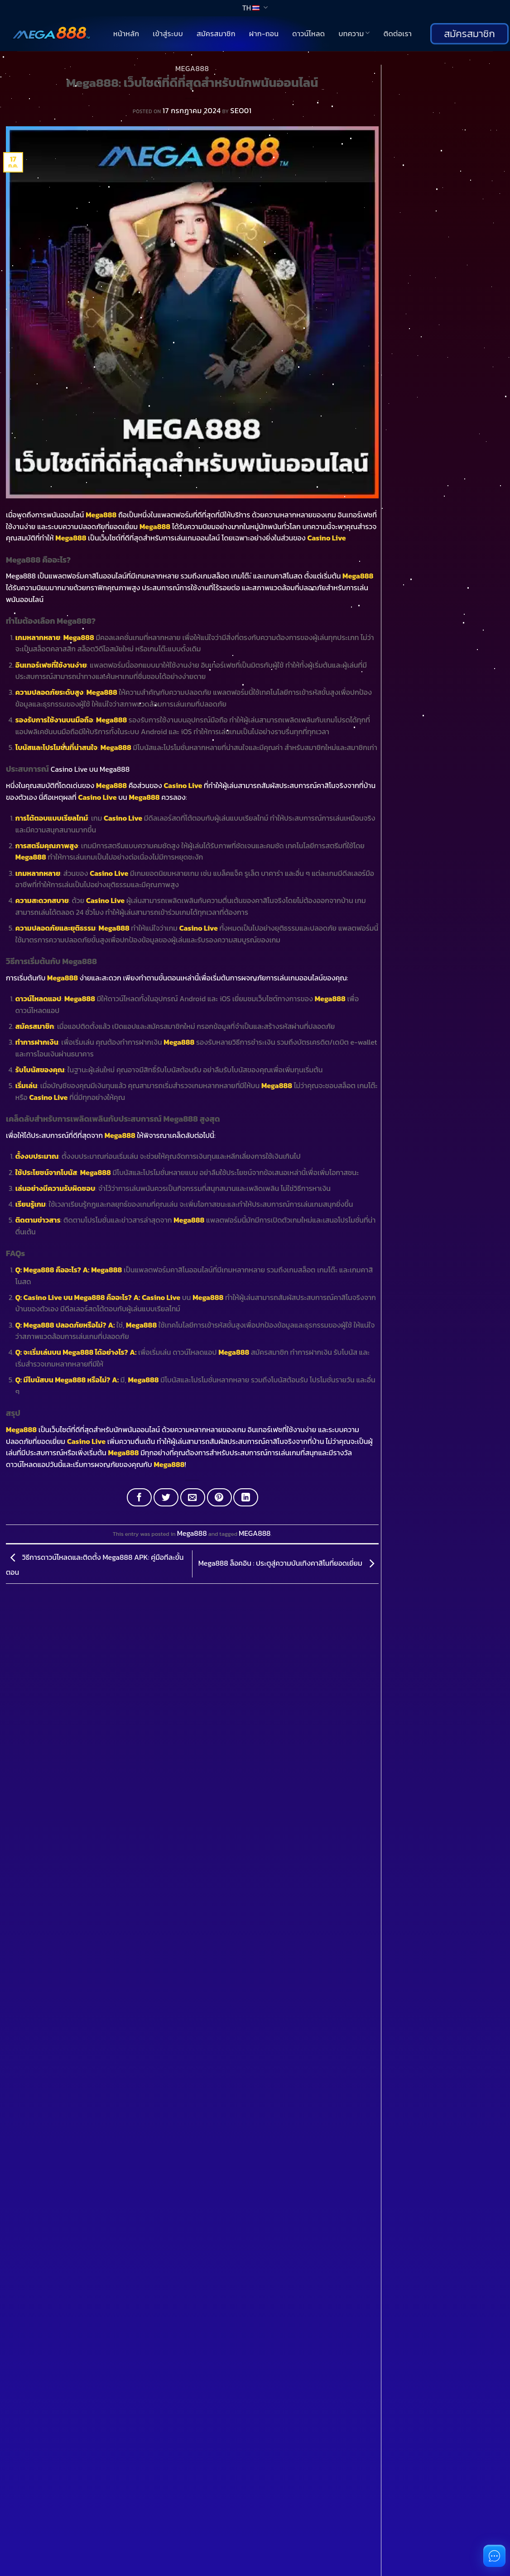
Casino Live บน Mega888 (90, 769)
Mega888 (192, 68)
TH (255, 7)
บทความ (354, 33)
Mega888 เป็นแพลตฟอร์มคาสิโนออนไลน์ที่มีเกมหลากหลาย (92, 575)
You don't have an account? (59, 2560)
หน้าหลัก (126, 33)
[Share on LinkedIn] (245, 1497)
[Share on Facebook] (139, 1497)
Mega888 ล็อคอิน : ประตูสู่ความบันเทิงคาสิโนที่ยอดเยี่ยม (288, 1563)
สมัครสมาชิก (216, 33)
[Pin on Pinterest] (219, 1497)
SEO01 (241, 110)
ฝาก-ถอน (264, 33)
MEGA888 (255, 1533)
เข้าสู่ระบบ (168, 33)
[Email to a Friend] (192, 1497)
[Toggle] (20, 1854)
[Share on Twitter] (166, 1497)
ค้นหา (391, 70)
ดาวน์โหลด (308, 33)
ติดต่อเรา (398, 33)
